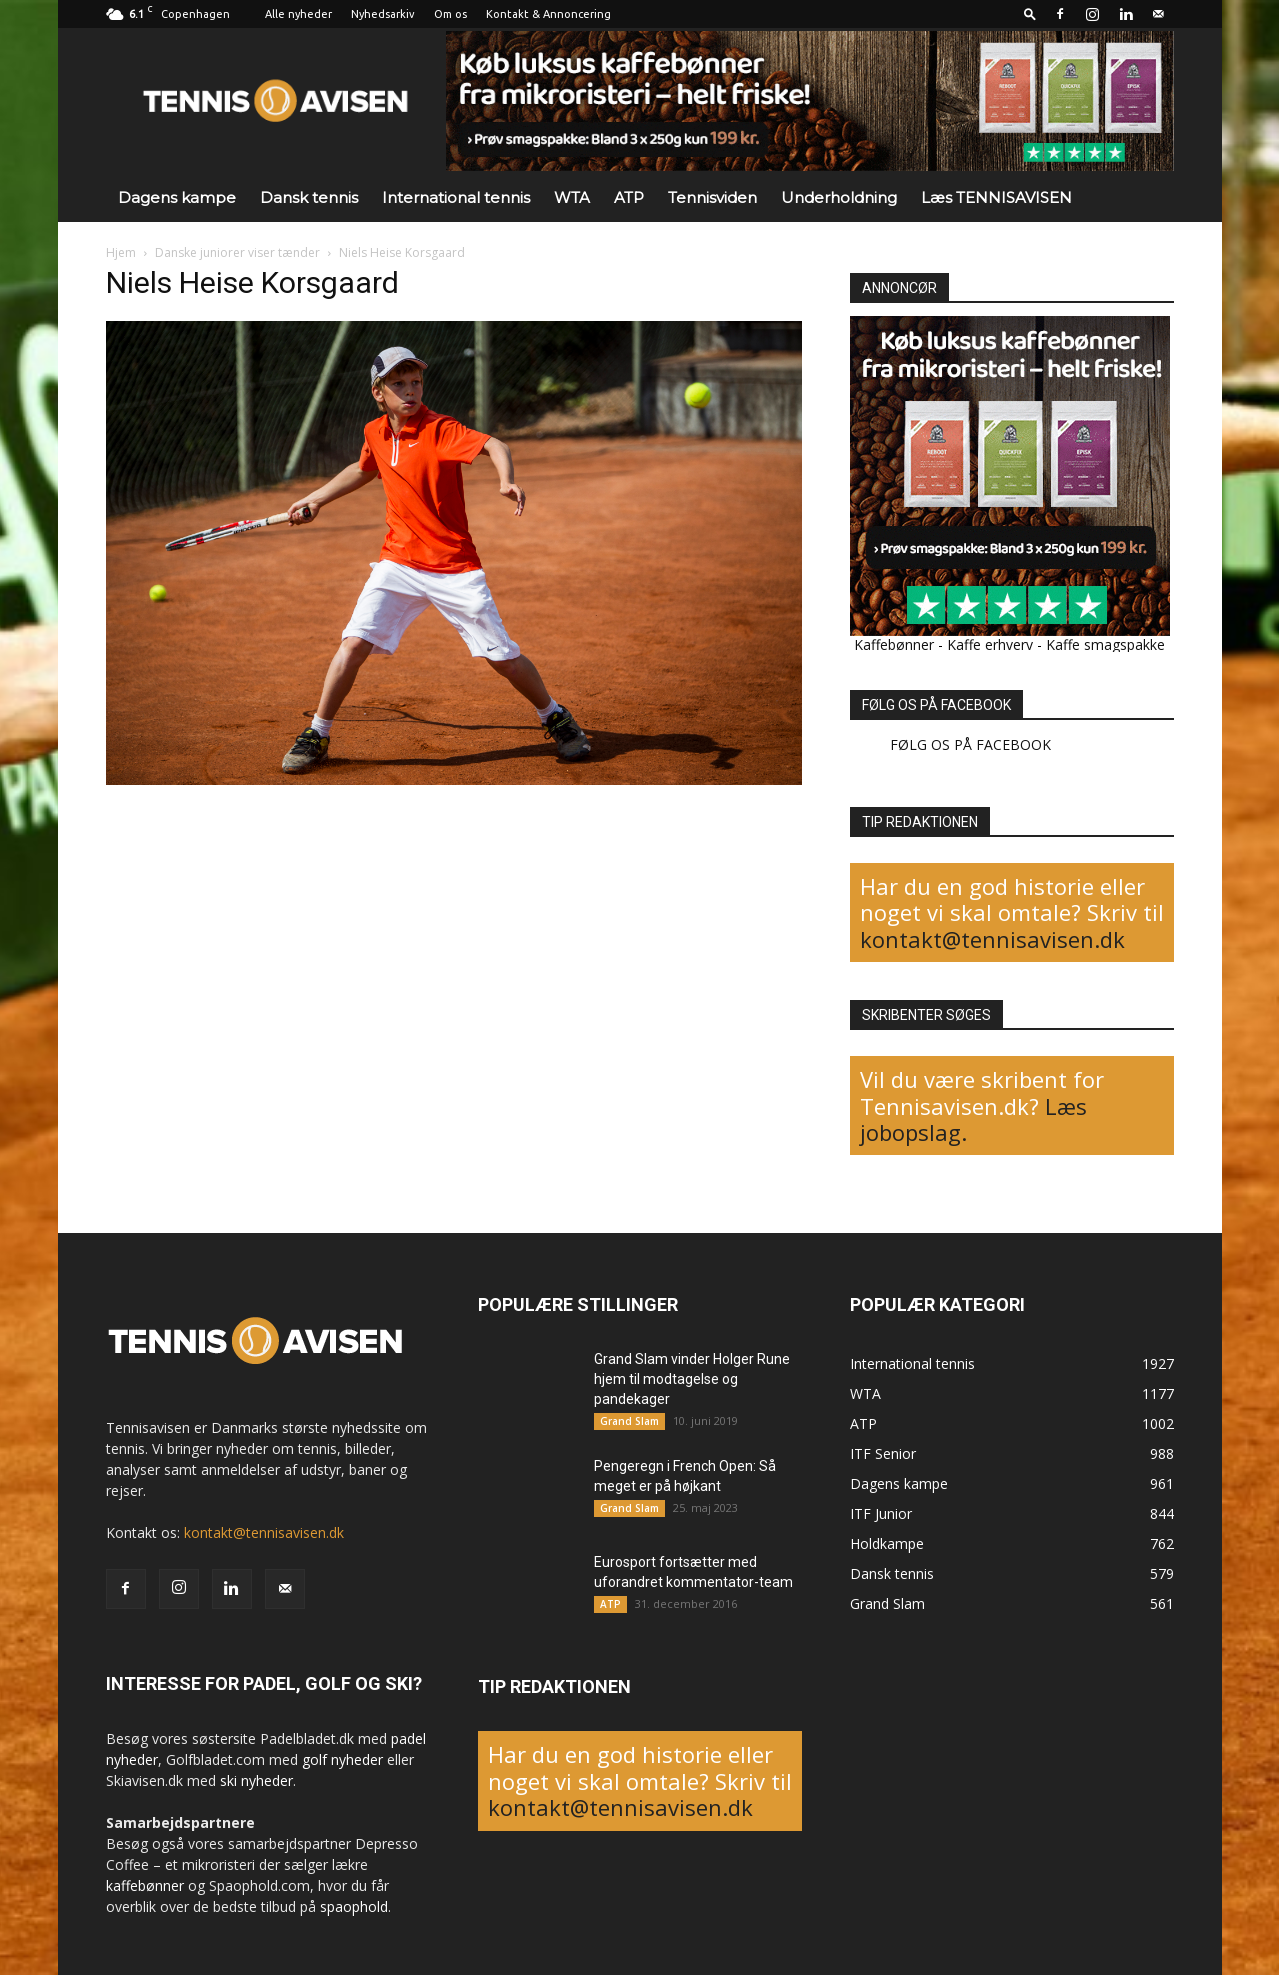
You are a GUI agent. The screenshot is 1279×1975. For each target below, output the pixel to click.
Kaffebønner (894, 644)
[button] (1030, 13)
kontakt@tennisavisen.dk (992, 939)
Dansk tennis (309, 197)
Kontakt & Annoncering (548, 14)
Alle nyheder (298, 14)
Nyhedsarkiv (383, 14)
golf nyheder (342, 1759)
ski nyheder (256, 1780)
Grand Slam (629, 1421)
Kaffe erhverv (990, 644)
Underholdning (839, 197)
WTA (572, 197)
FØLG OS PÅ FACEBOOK (936, 705)
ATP (629, 197)
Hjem (121, 252)
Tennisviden (712, 197)
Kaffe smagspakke (1105, 644)
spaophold (354, 1906)
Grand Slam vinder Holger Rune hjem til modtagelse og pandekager (692, 1379)
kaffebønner (145, 1885)
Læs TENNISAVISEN (996, 197)
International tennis (456, 197)
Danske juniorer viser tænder (237, 252)
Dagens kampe (177, 197)
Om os (450, 14)
